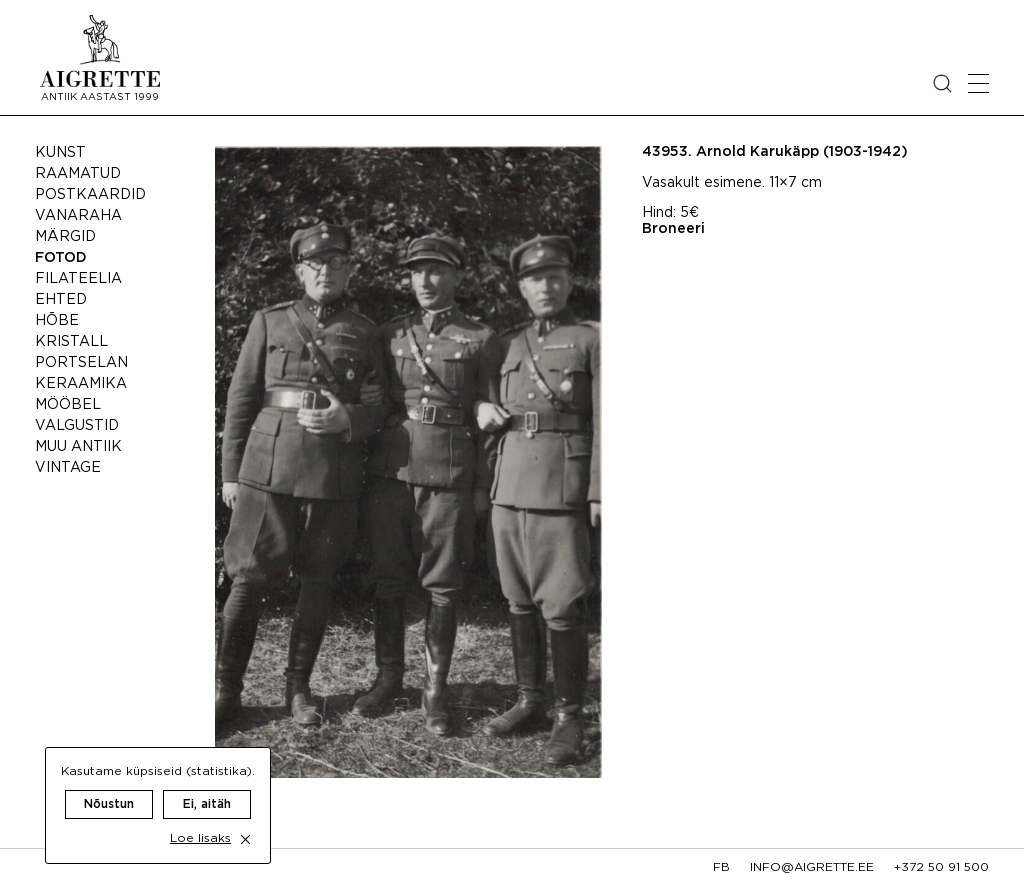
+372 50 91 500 (941, 867)
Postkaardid (90, 195)
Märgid (65, 237)
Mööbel (68, 405)
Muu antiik (78, 447)
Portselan (81, 363)
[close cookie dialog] (245, 817)
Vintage (68, 468)
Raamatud (78, 174)
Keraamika (81, 384)
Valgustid (77, 426)
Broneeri (673, 229)
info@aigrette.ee (812, 867)
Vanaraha (78, 216)
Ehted (61, 300)
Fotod (61, 258)
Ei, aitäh (207, 782)
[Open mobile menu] (978, 83)
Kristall (71, 342)
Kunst (60, 153)
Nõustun (109, 782)
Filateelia (78, 279)
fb (721, 867)
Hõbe (57, 321)
